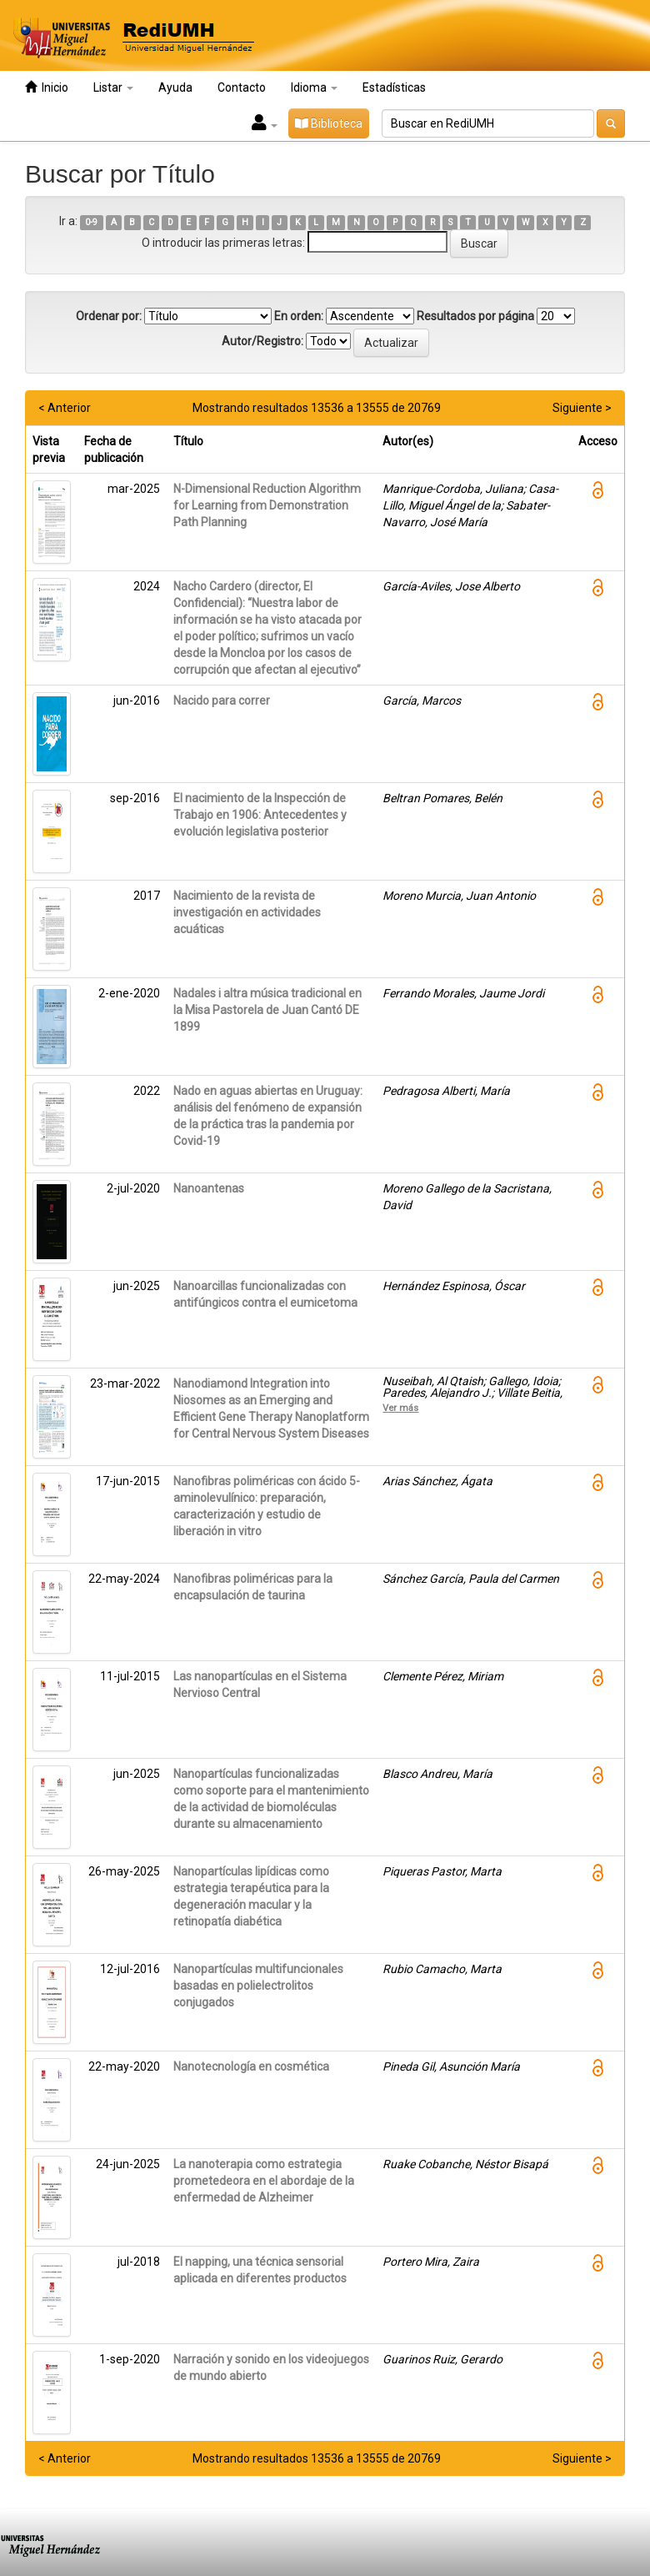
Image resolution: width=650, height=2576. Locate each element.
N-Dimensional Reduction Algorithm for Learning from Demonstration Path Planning (267, 505)
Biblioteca (328, 123)
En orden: (298, 316)
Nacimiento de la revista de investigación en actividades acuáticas (247, 912)
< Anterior (64, 407)
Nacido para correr (221, 700)
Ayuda (175, 87)
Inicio (46, 87)
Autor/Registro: (262, 341)
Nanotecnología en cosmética (251, 2066)
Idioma (314, 87)
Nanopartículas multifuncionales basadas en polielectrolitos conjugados (258, 1985)
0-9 (91, 222)
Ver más (400, 1408)
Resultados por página (475, 316)
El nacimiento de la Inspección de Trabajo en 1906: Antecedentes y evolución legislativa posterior (260, 814)
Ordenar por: (109, 316)
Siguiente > (582, 407)
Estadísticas (394, 87)
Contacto (242, 87)
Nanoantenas (208, 1188)
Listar (113, 87)
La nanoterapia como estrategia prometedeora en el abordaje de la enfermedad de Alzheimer (263, 2180)
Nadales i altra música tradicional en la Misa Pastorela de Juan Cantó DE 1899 (267, 1010)
